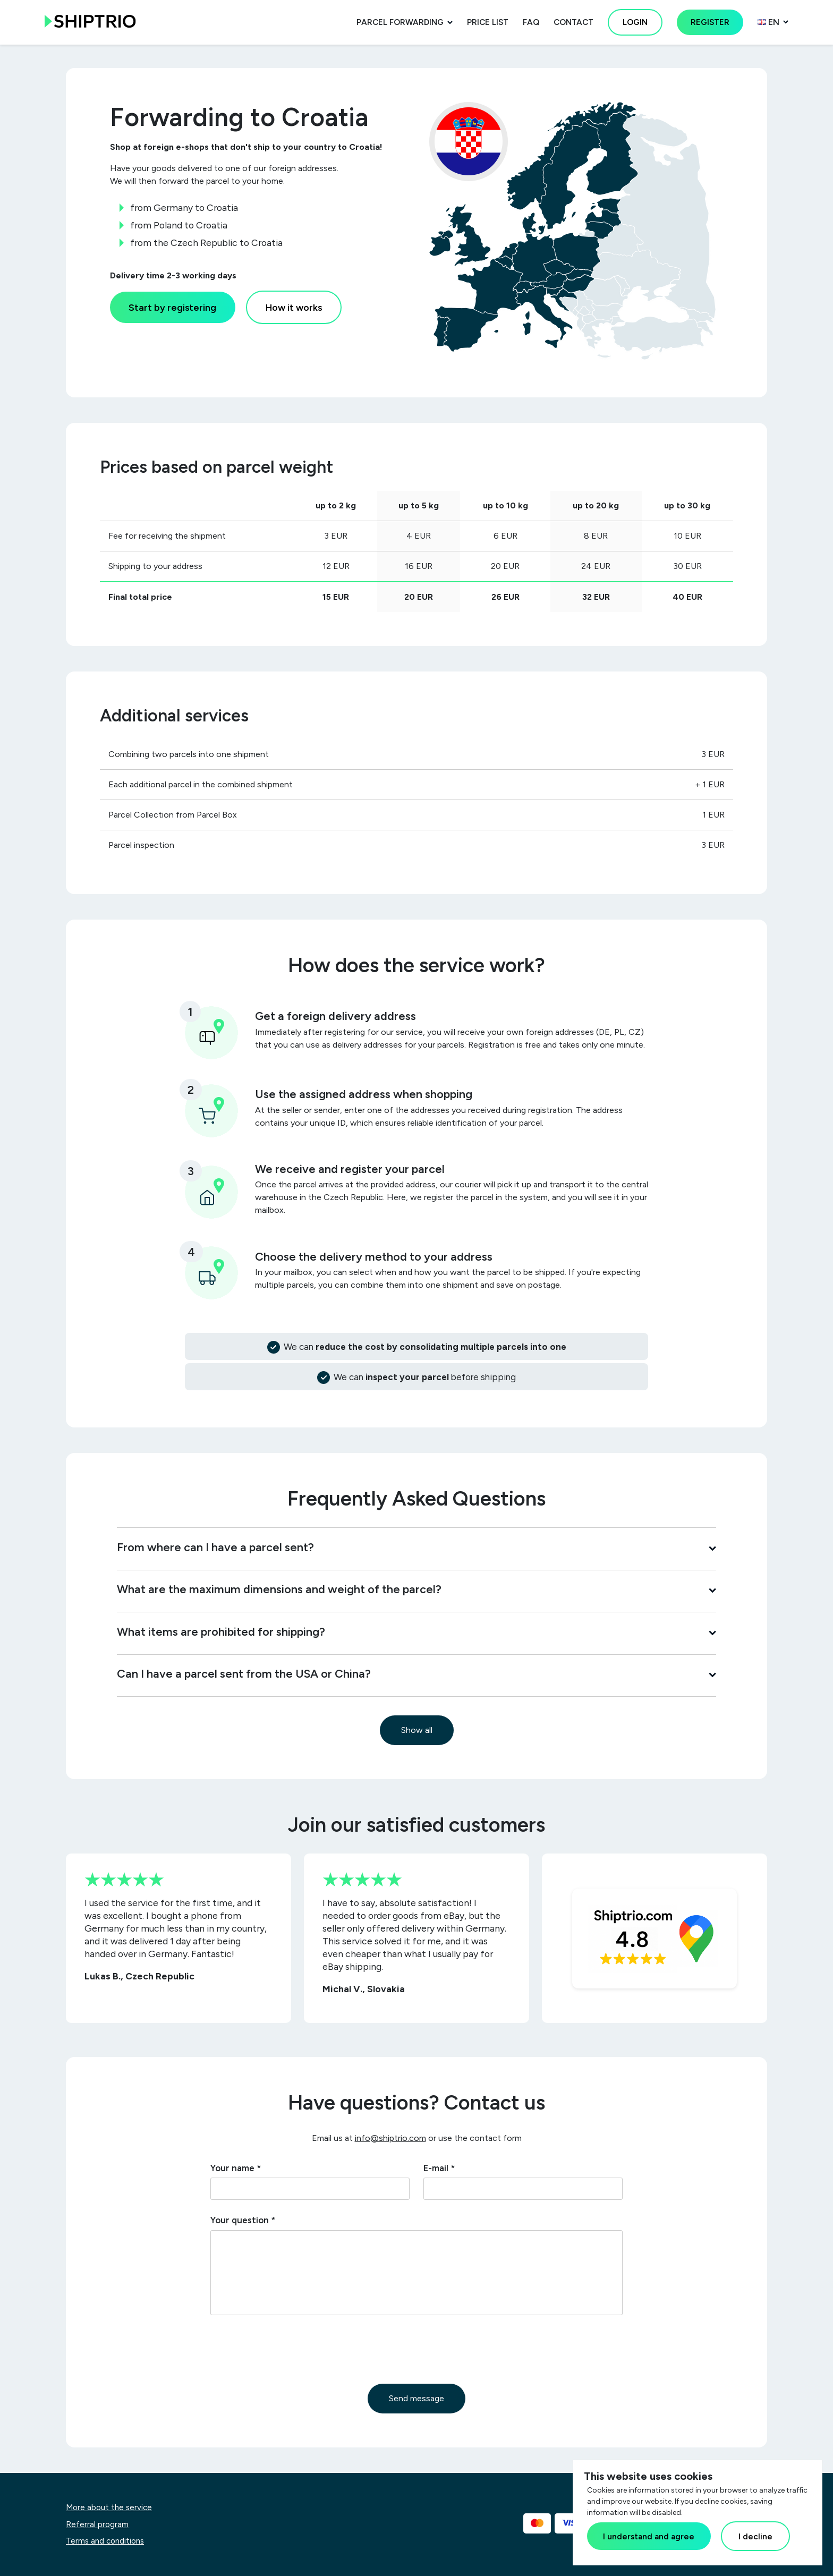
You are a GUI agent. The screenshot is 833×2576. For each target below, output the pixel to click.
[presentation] (291, 2349)
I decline (755, 2536)
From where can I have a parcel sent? (416, 1547)
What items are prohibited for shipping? (416, 1631)
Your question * (242, 2220)
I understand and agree (648, 2536)
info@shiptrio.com (390, 2138)
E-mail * (439, 2168)
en (768, 22)
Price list (487, 22)
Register (710, 22)
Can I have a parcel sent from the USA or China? (416, 1673)
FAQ (531, 22)
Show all (416, 1730)
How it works (294, 307)
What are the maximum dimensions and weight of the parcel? (416, 1589)
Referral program (97, 2524)
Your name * (235, 2168)
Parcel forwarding (400, 22)
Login (635, 22)
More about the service (109, 2507)
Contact (573, 22)
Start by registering (172, 307)
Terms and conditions (105, 2541)
